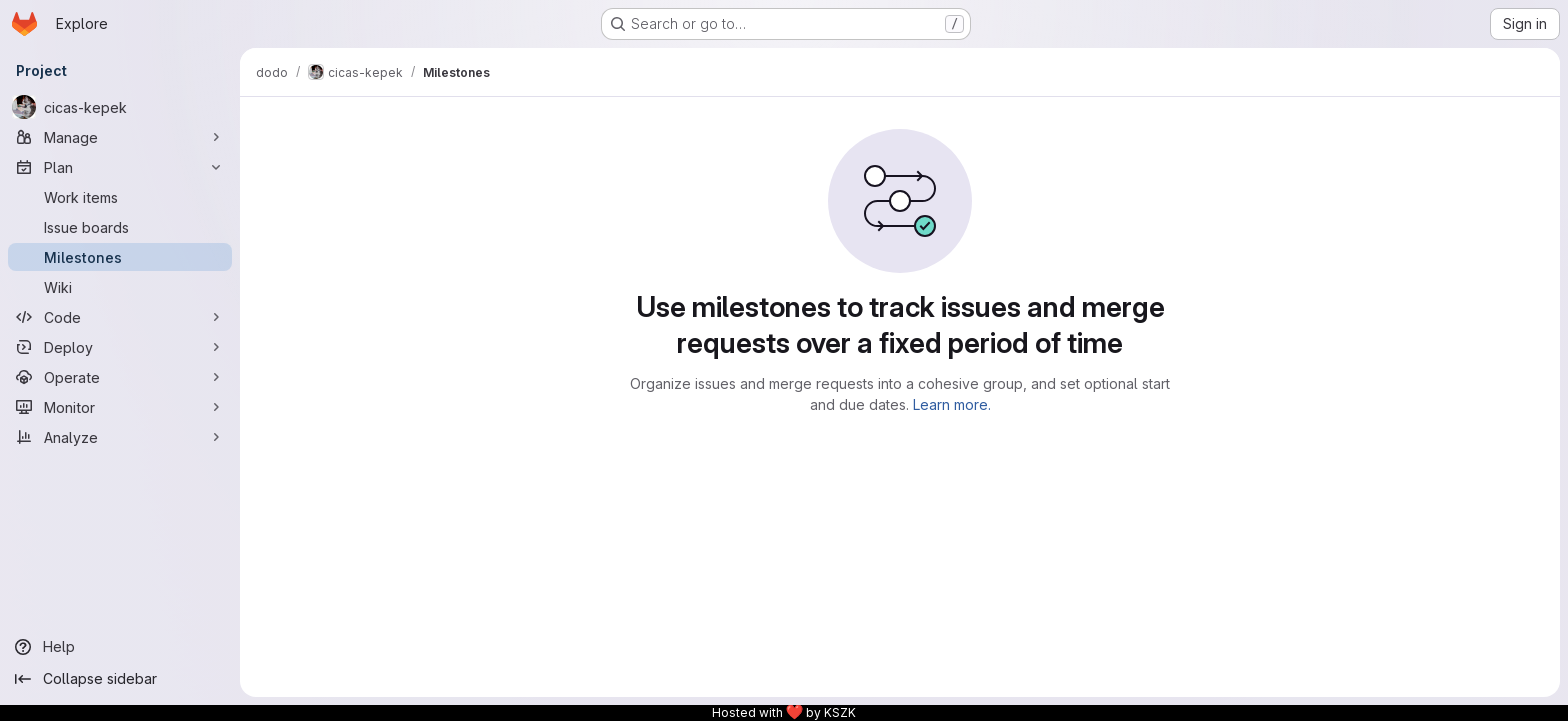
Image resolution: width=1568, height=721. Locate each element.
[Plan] (120, 167)
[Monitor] (120, 407)
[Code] (120, 317)
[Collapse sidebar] (120, 679)
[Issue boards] (120, 227)
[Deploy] (120, 347)
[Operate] (120, 377)
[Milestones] (120, 257)
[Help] (120, 647)
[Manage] (120, 137)
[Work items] (120, 197)
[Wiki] (120, 287)
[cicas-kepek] (120, 107)
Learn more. (952, 404)
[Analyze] (120, 437)
